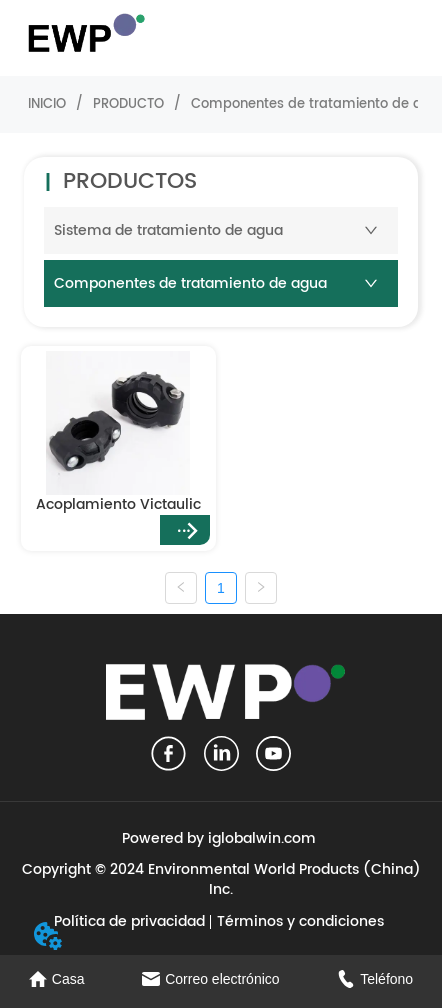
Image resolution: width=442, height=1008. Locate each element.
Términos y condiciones (300, 921)
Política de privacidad (129, 921)
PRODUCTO (128, 104)
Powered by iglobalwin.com (219, 838)
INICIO (47, 104)
